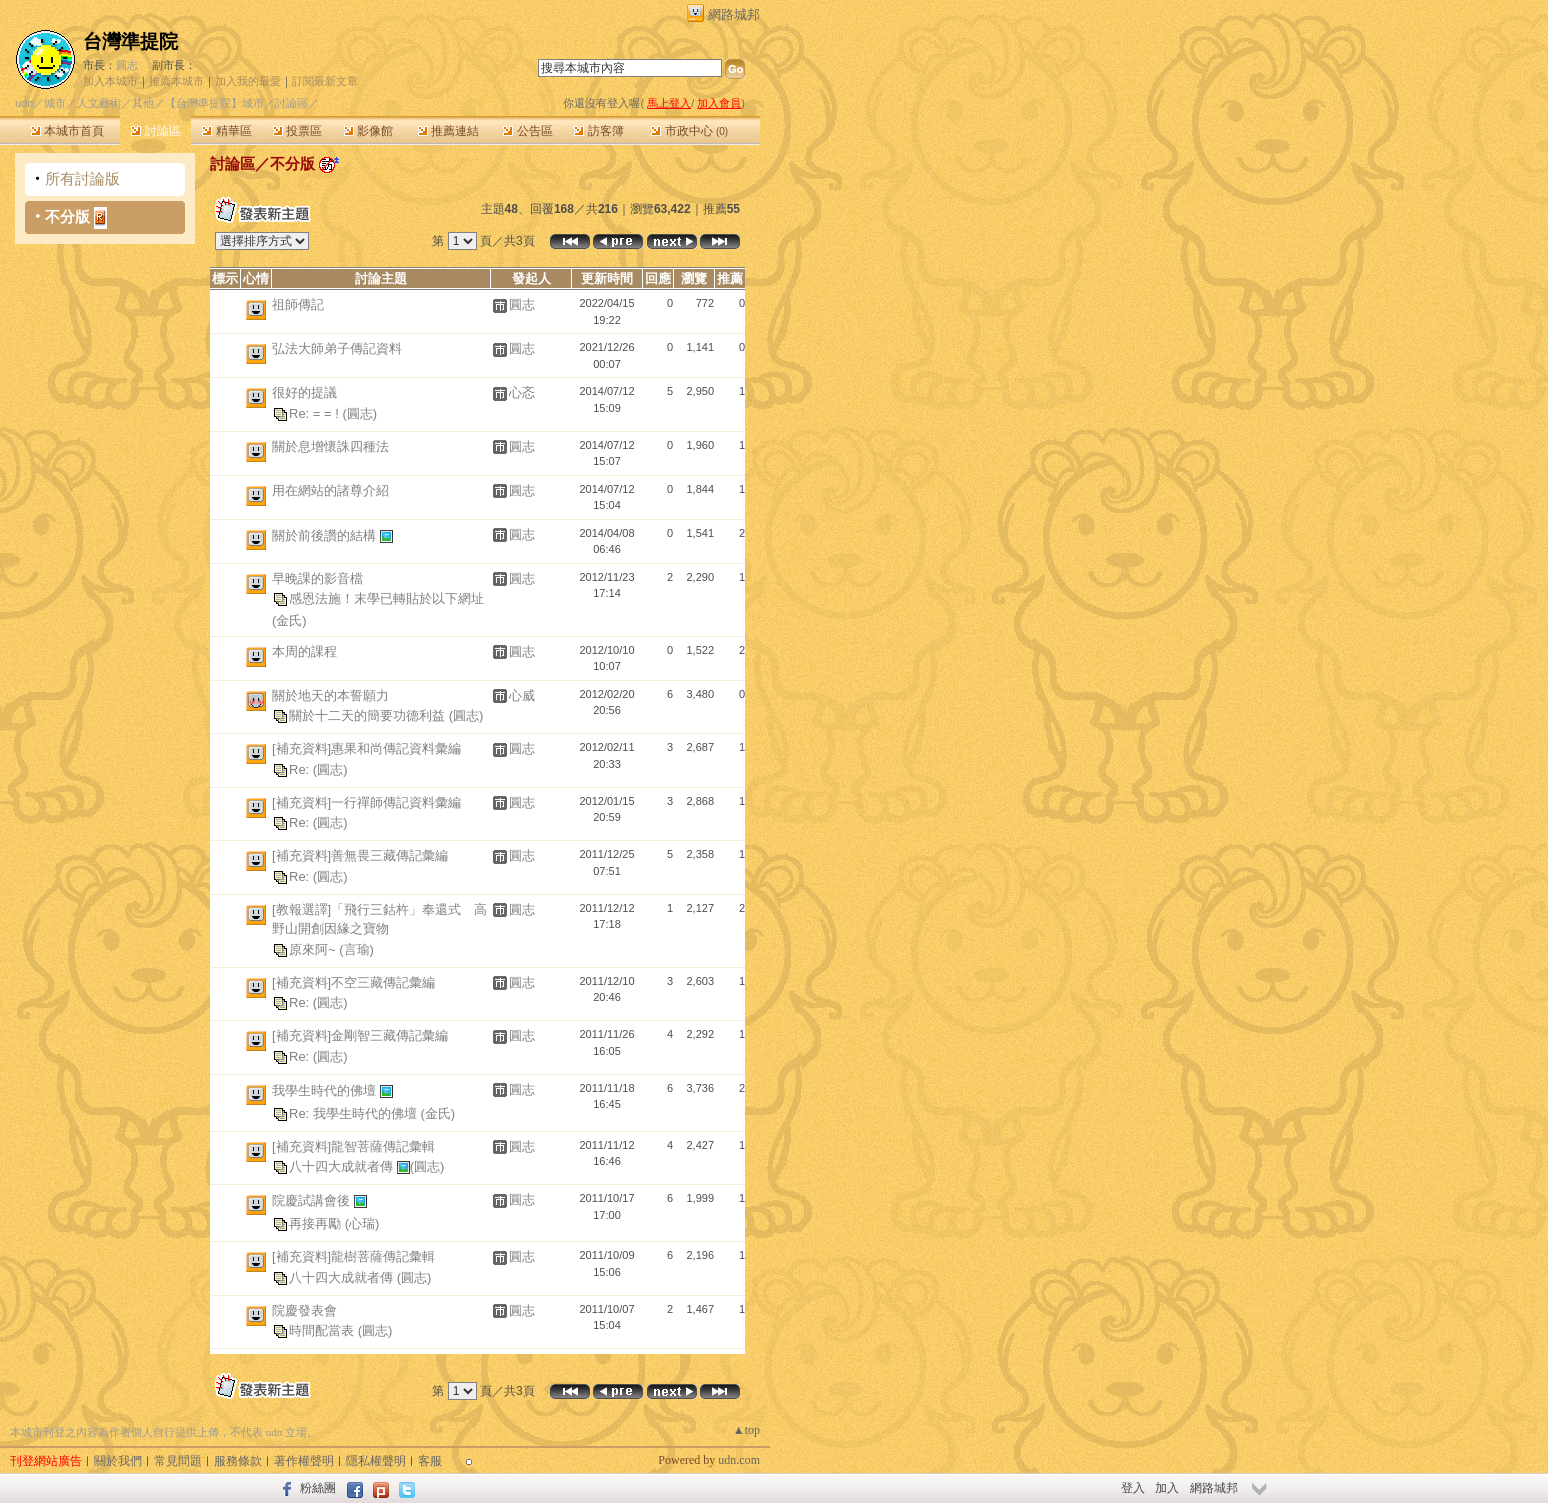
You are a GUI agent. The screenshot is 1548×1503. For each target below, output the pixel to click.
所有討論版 (82, 178)
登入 (1133, 1488)
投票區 (297, 131)
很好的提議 (304, 392)
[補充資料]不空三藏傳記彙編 (353, 982)
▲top (746, 1430)
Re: (301, 768)
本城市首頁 (67, 131)
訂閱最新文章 (325, 81)
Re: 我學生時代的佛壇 (354, 1112)
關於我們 (118, 1461)
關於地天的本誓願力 (330, 695)
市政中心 (689, 131)
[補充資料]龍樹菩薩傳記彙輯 (353, 1256)
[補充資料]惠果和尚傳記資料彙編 (366, 748)
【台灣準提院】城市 (214, 103)
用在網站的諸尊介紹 (330, 490)
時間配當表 (323, 1330)
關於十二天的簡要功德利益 (369, 715)
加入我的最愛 (248, 81)
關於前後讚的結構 (326, 534)
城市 (55, 103)
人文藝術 (99, 103)
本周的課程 (304, 651)
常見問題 (178, 1461)
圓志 (127, 65)
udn (24, 103)
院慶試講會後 (313, 1200)
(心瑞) (362, 1223)
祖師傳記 (298, 304)
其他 (143, 103)
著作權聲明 (304, 1461)
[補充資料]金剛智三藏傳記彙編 (360, 1035)
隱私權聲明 (376, 1461)
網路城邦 (734, 14)
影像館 (368, 131)
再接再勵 (317, 1223)
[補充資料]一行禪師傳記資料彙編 (366, 802)
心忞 (522, 392)
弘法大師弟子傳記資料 (337, 348)
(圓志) (359, 412)
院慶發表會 (304, 1310)
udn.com (739, 1460)
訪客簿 (598, 131)
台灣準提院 (130, 41)
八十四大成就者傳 (343, 1166)
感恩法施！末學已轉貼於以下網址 (386, 598)
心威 (522, 695)
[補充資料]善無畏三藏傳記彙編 (360, 855)
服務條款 (238, 1461)
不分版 (67, 216)
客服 (430, 1461)
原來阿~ (314, 948)
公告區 (527, 131)
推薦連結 (448, 131)
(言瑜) (356, 948)
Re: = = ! (315, 412)
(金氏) (289, 620)
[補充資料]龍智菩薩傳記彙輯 (353, 1146)
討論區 (155, 131)
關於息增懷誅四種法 (330, 446)
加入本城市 (110, 81)
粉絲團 (318, 1488)
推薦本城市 (176, 81)
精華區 (226, 131)
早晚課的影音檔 (317, 578)
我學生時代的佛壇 (326, 1089)
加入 (1167, 1488)
